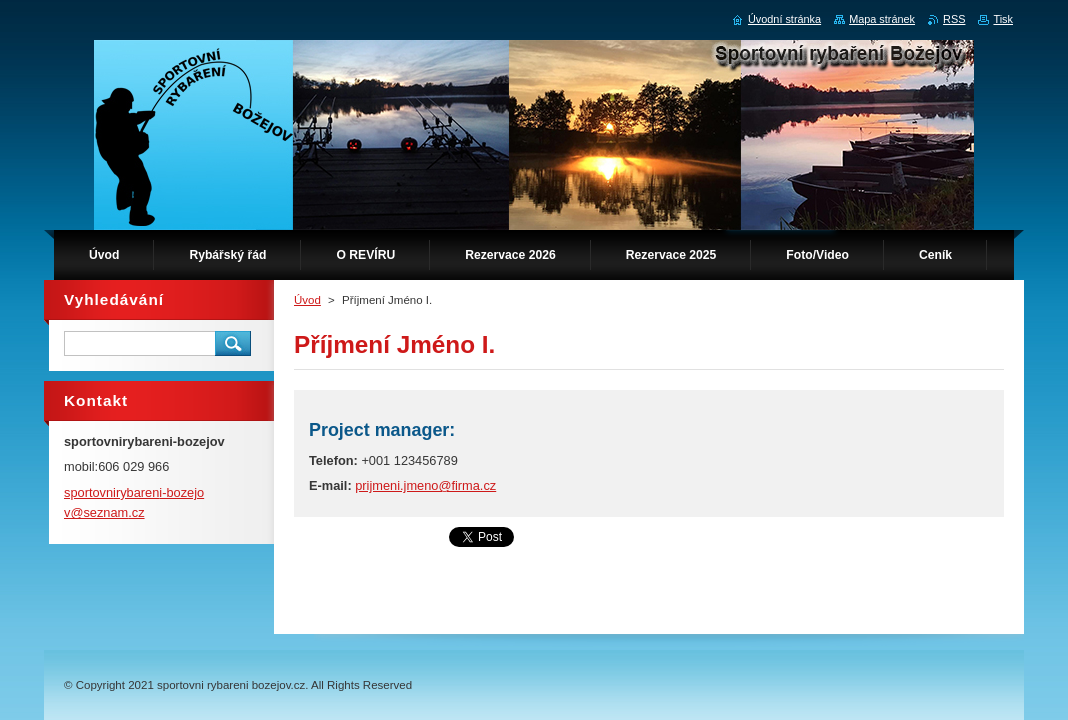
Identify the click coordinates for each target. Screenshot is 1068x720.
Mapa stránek (882, 19)
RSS (954, 19)
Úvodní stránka (784, 19)
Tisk (1003, 19)
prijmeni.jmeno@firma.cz (425, 485)
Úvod (307, 300)
